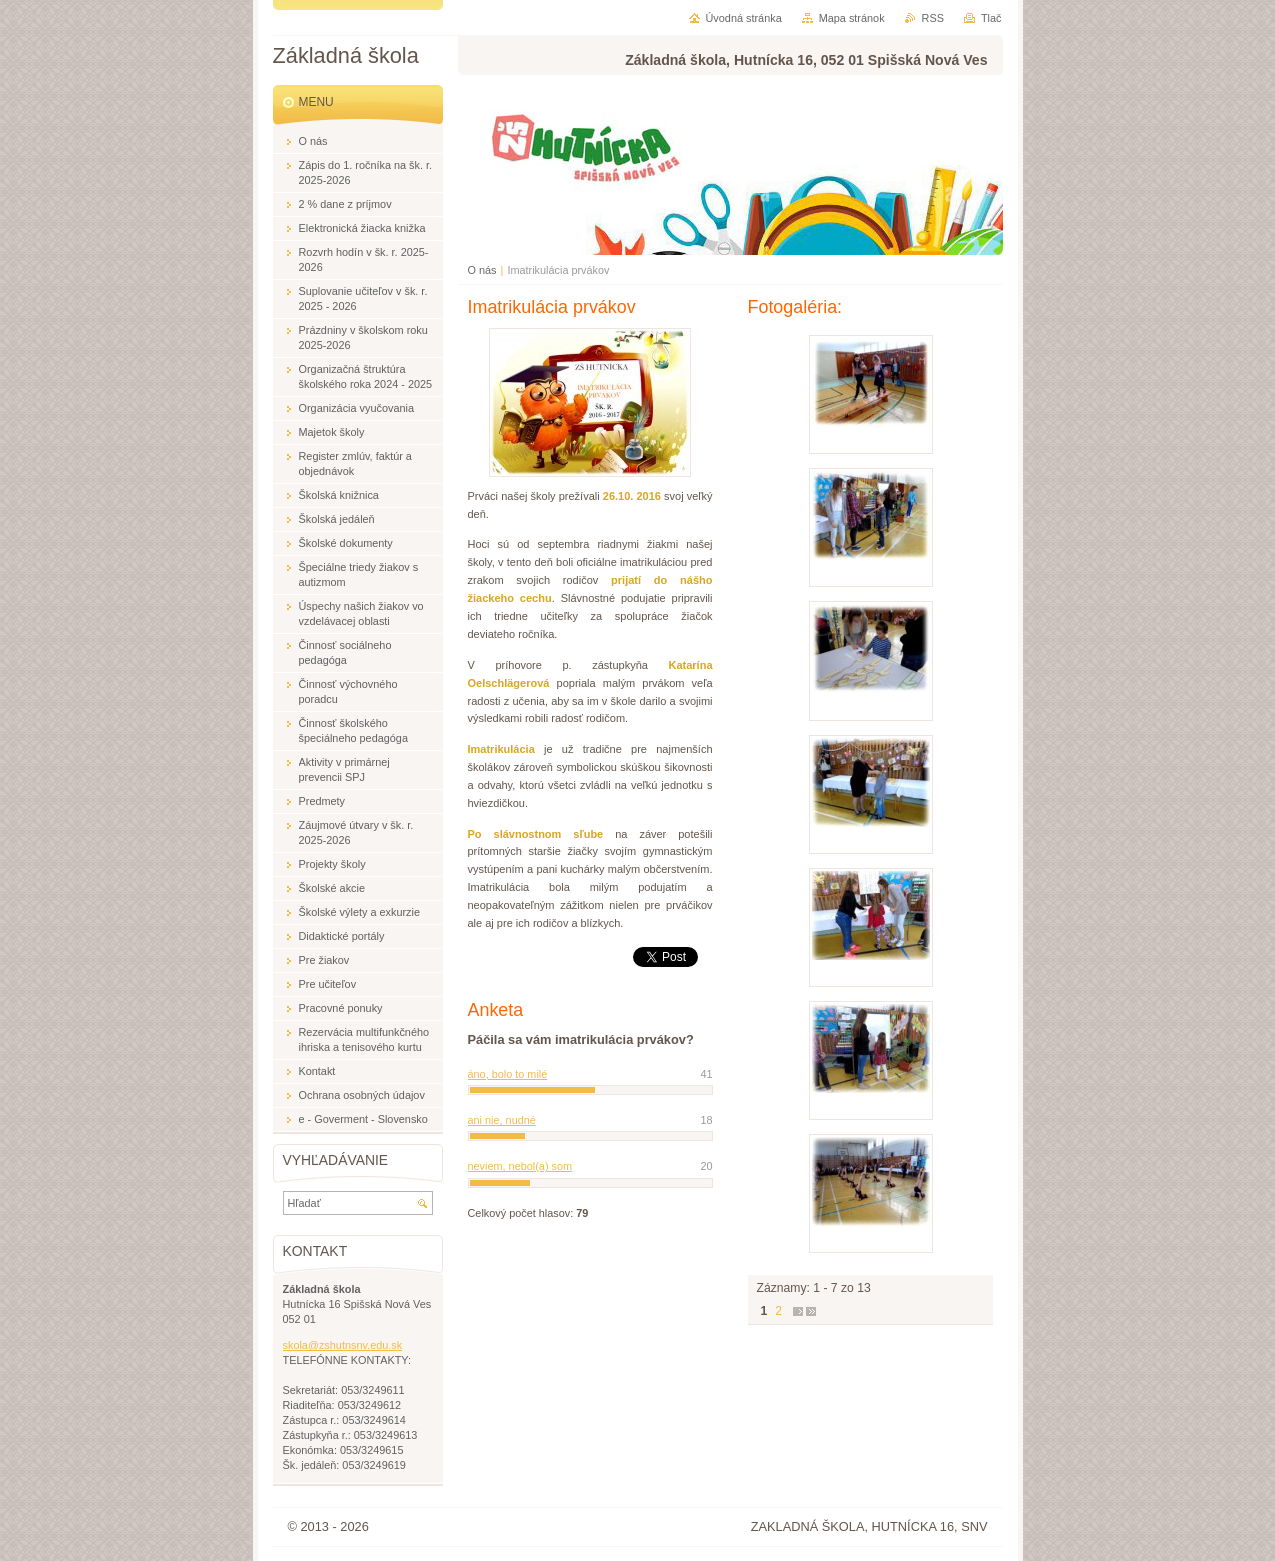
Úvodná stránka (744, 18)
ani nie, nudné (502, 1120)
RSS (933, 18)
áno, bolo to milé (508, 1074)
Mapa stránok (852, 18)
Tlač (991, 18)
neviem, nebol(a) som (520, 1166)
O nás (482, 270)
